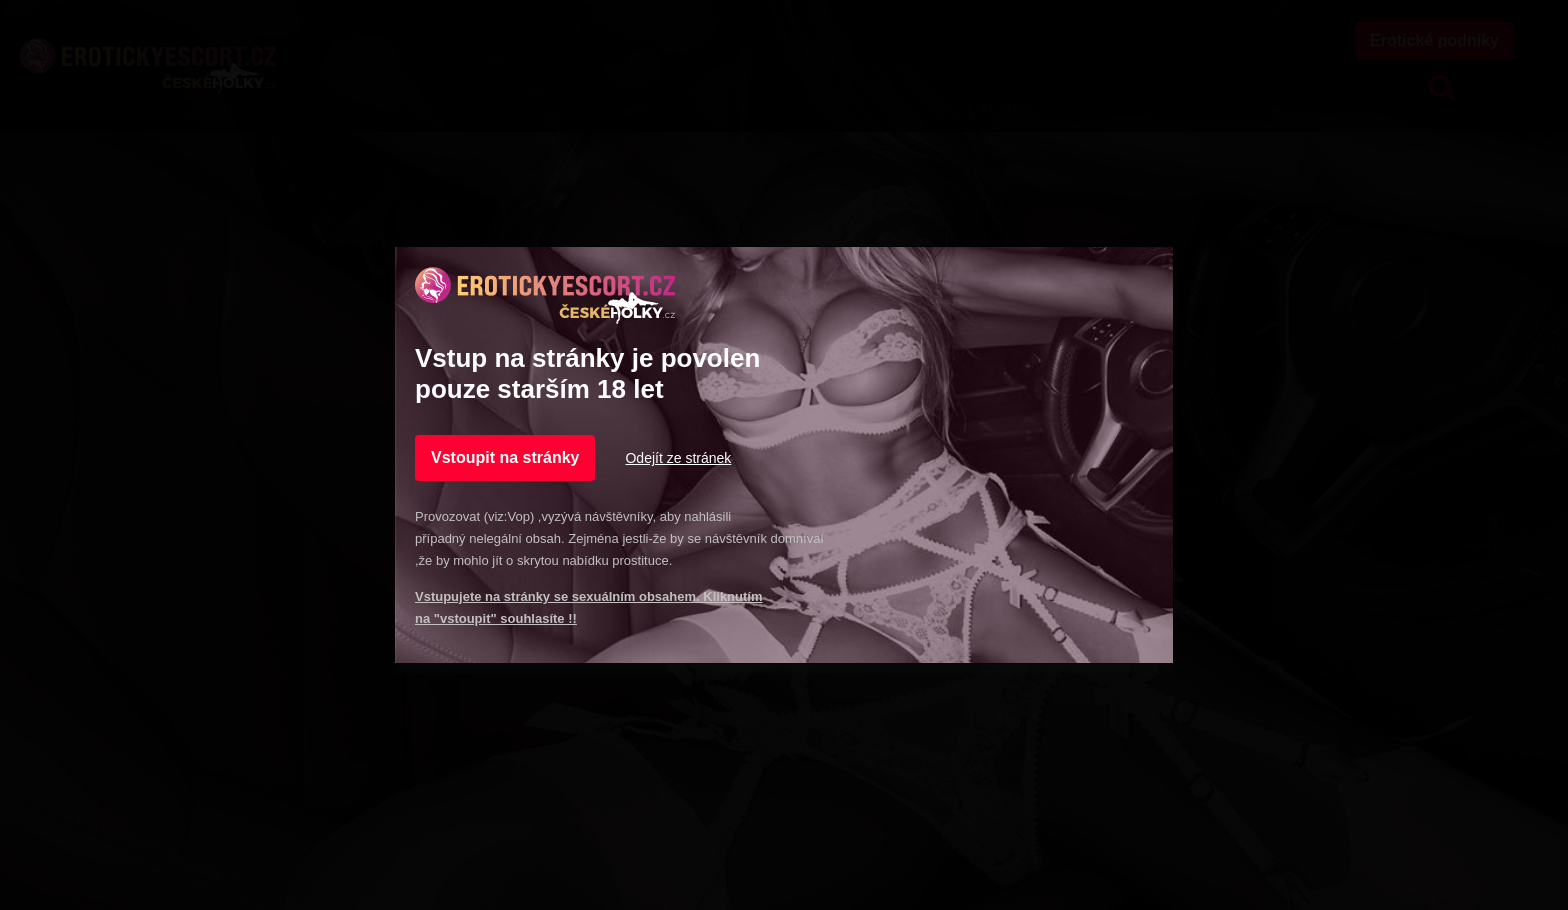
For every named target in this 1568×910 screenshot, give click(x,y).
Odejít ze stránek (678, 458)
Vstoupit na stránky (505, 457)
